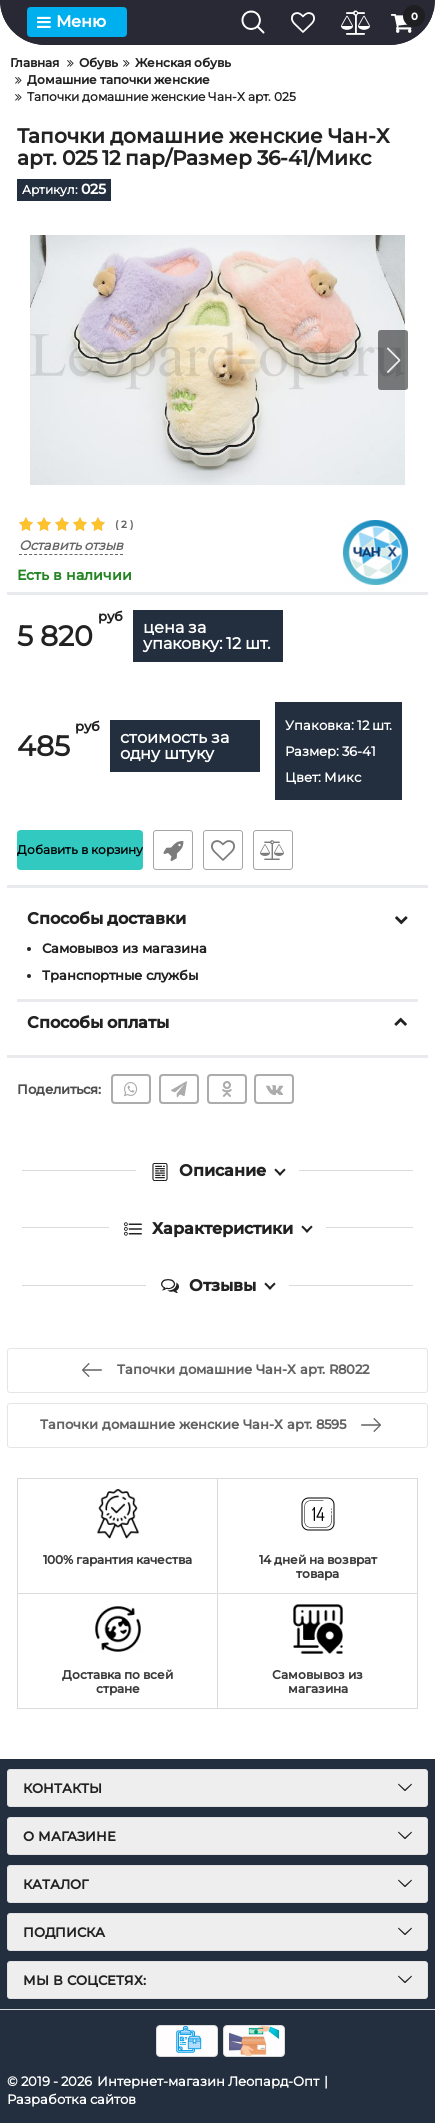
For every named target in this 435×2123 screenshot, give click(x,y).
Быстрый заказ (173, 850)
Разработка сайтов (71, 2099)
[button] (393, 360)
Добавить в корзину (80, 849)
